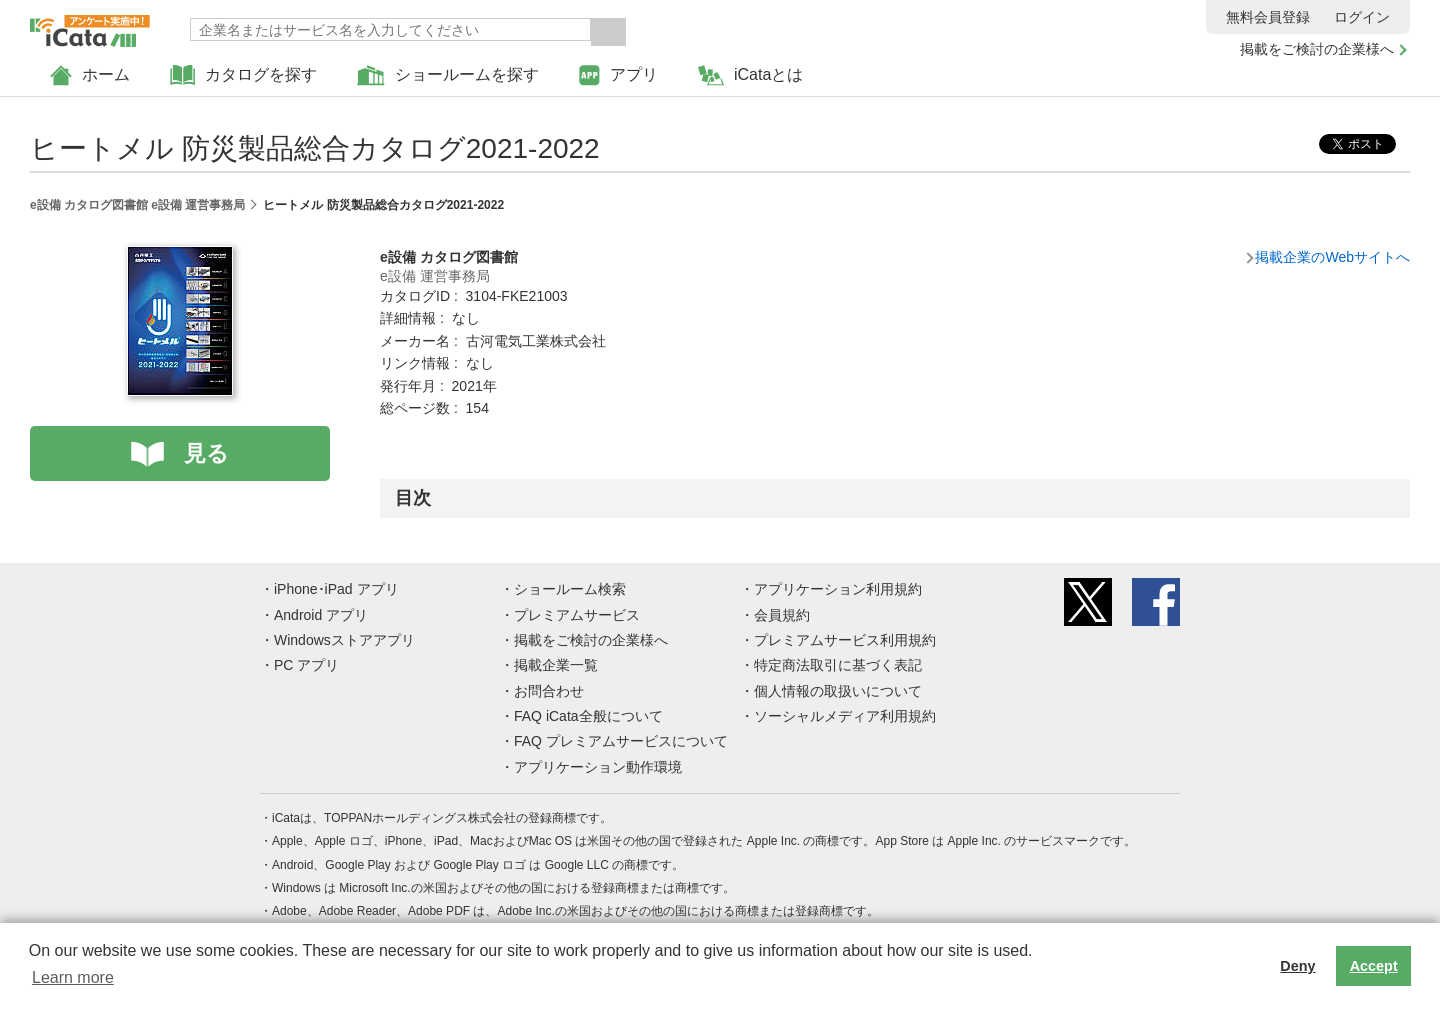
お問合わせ (549, 691)
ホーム (90, 75)
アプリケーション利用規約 (838, 589)
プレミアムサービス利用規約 (845, 640)
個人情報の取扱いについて (838, 691)
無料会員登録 (1268, 17)
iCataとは (750, 75)
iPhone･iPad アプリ (336, 589)
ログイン (1362, 17)
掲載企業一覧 (556, 665)
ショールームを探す (448, 75)
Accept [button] (1374, 966)
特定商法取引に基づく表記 (838, 665)
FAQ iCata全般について (588, 716)
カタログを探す (243, 75)
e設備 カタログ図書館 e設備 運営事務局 (137, 205)
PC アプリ (306, 665)
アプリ (618, 75)
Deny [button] (1297, 966)
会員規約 (782, 615)
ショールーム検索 (570, 589)
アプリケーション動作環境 (598, 767)
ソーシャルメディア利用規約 (845, 716)
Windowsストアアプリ (344, 640)
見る (206, 453)
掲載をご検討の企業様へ (1317, 49)
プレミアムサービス (577, 615)
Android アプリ (321, 615)
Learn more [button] (73, 977)
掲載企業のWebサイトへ (1332, 257)
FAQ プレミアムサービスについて (621, 741)
